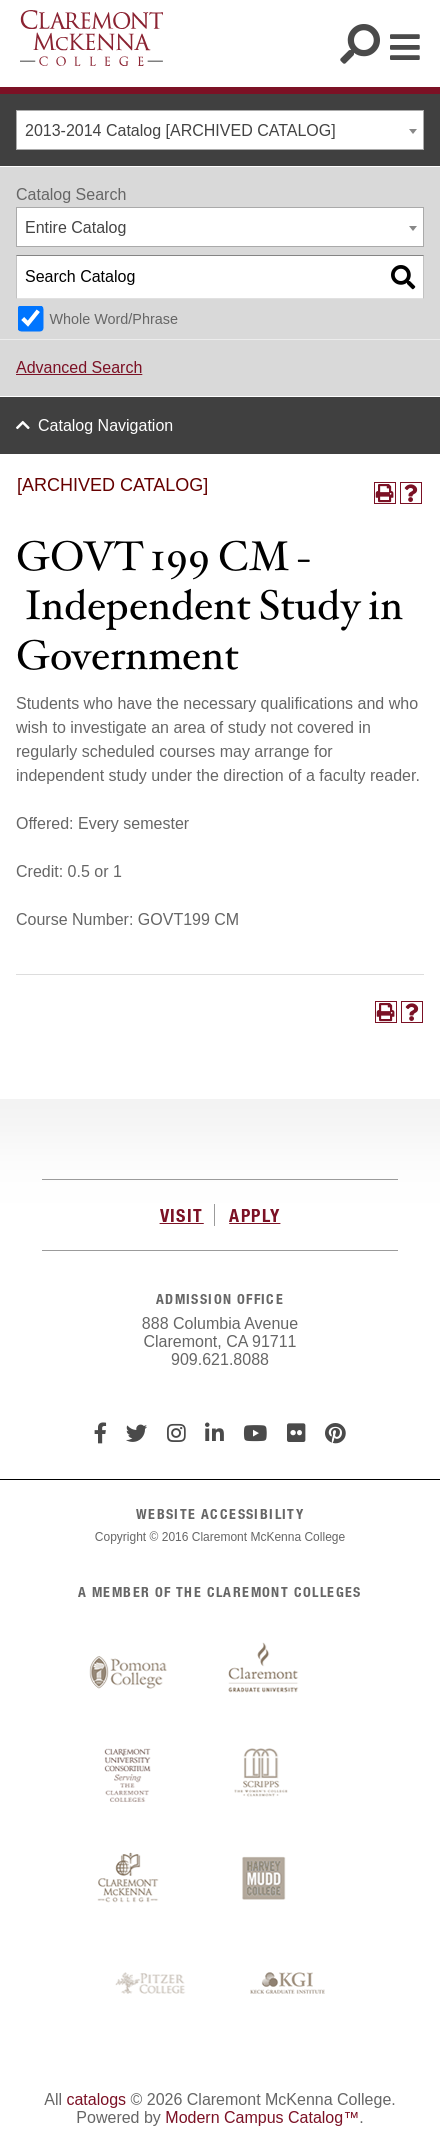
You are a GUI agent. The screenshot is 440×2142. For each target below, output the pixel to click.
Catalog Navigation (105, 425)
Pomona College (128, 1673)
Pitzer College (153, 1984)
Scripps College (263, 1776)
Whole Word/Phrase (113, 319)
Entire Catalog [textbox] (75, 227)
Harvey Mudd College (263, 1880)
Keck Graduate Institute (288, 1984)
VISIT (182, 1215)
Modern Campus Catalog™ (262, 2117)
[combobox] (220, 130)
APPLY (254, 1215)
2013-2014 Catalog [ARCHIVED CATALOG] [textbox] (180, 130)
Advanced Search (79, 367)
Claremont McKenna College (91, 38)
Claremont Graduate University (263, 1673)
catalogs (96, 2099)
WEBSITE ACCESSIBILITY (220, 1513)
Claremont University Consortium (128, 1776)
